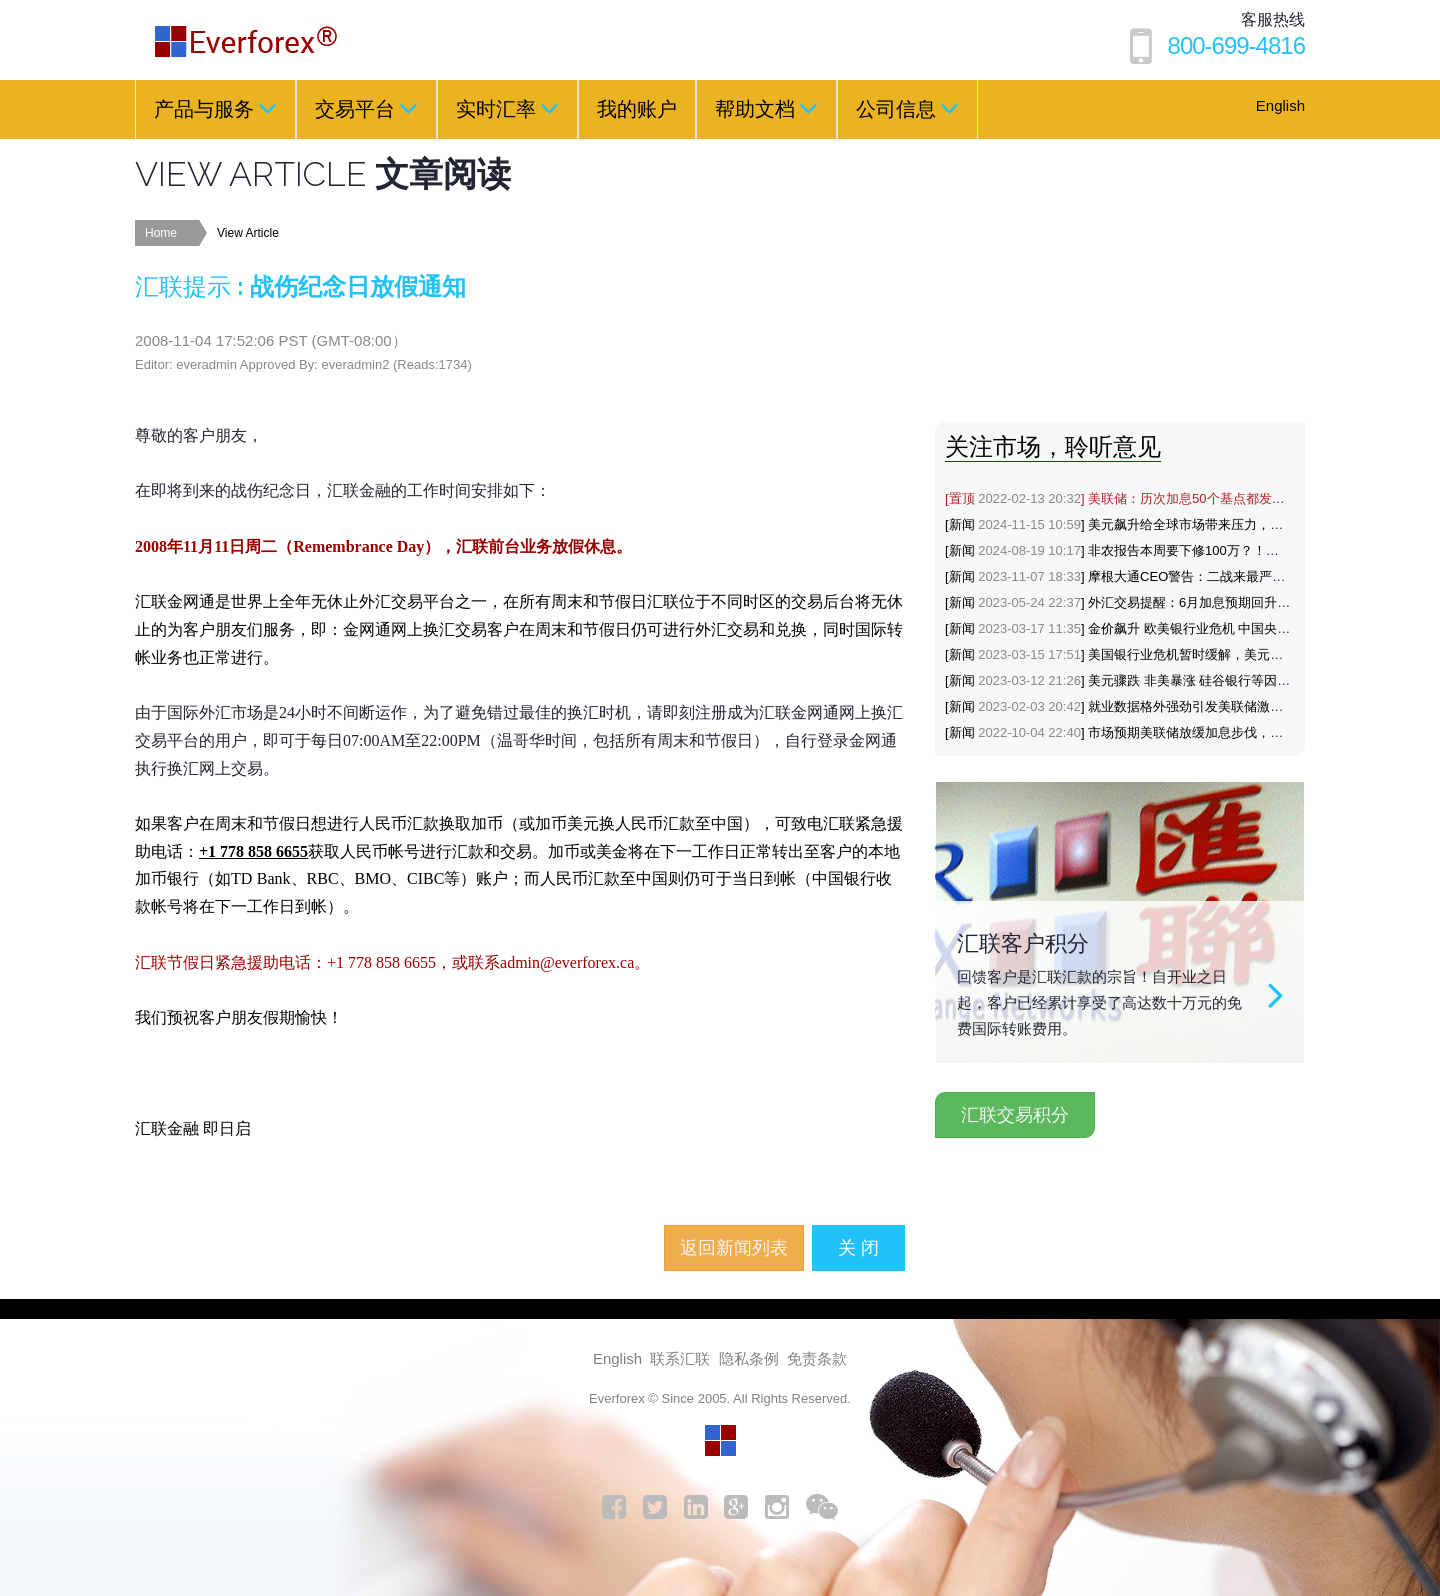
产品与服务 (215, 108)
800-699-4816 (1236, 45)
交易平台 (366, 108)
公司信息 (907, 108)
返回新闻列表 (734, 1248)
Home (161, 233)
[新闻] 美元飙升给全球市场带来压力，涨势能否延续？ (1153, 524)
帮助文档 (766, 108)
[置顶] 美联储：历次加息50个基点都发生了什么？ (1141, 498)
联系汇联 (680, 1358)
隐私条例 (749, 1358)
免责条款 (817, 1358)
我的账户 (637, 109)
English (1280, 105)
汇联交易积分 (1015, 1115)
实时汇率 (507, 108)
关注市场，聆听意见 (1053, 446)
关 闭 (858, 1248)
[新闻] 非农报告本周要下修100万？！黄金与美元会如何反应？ (1177, 550)
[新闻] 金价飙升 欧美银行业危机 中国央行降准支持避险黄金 (1169, 628)
